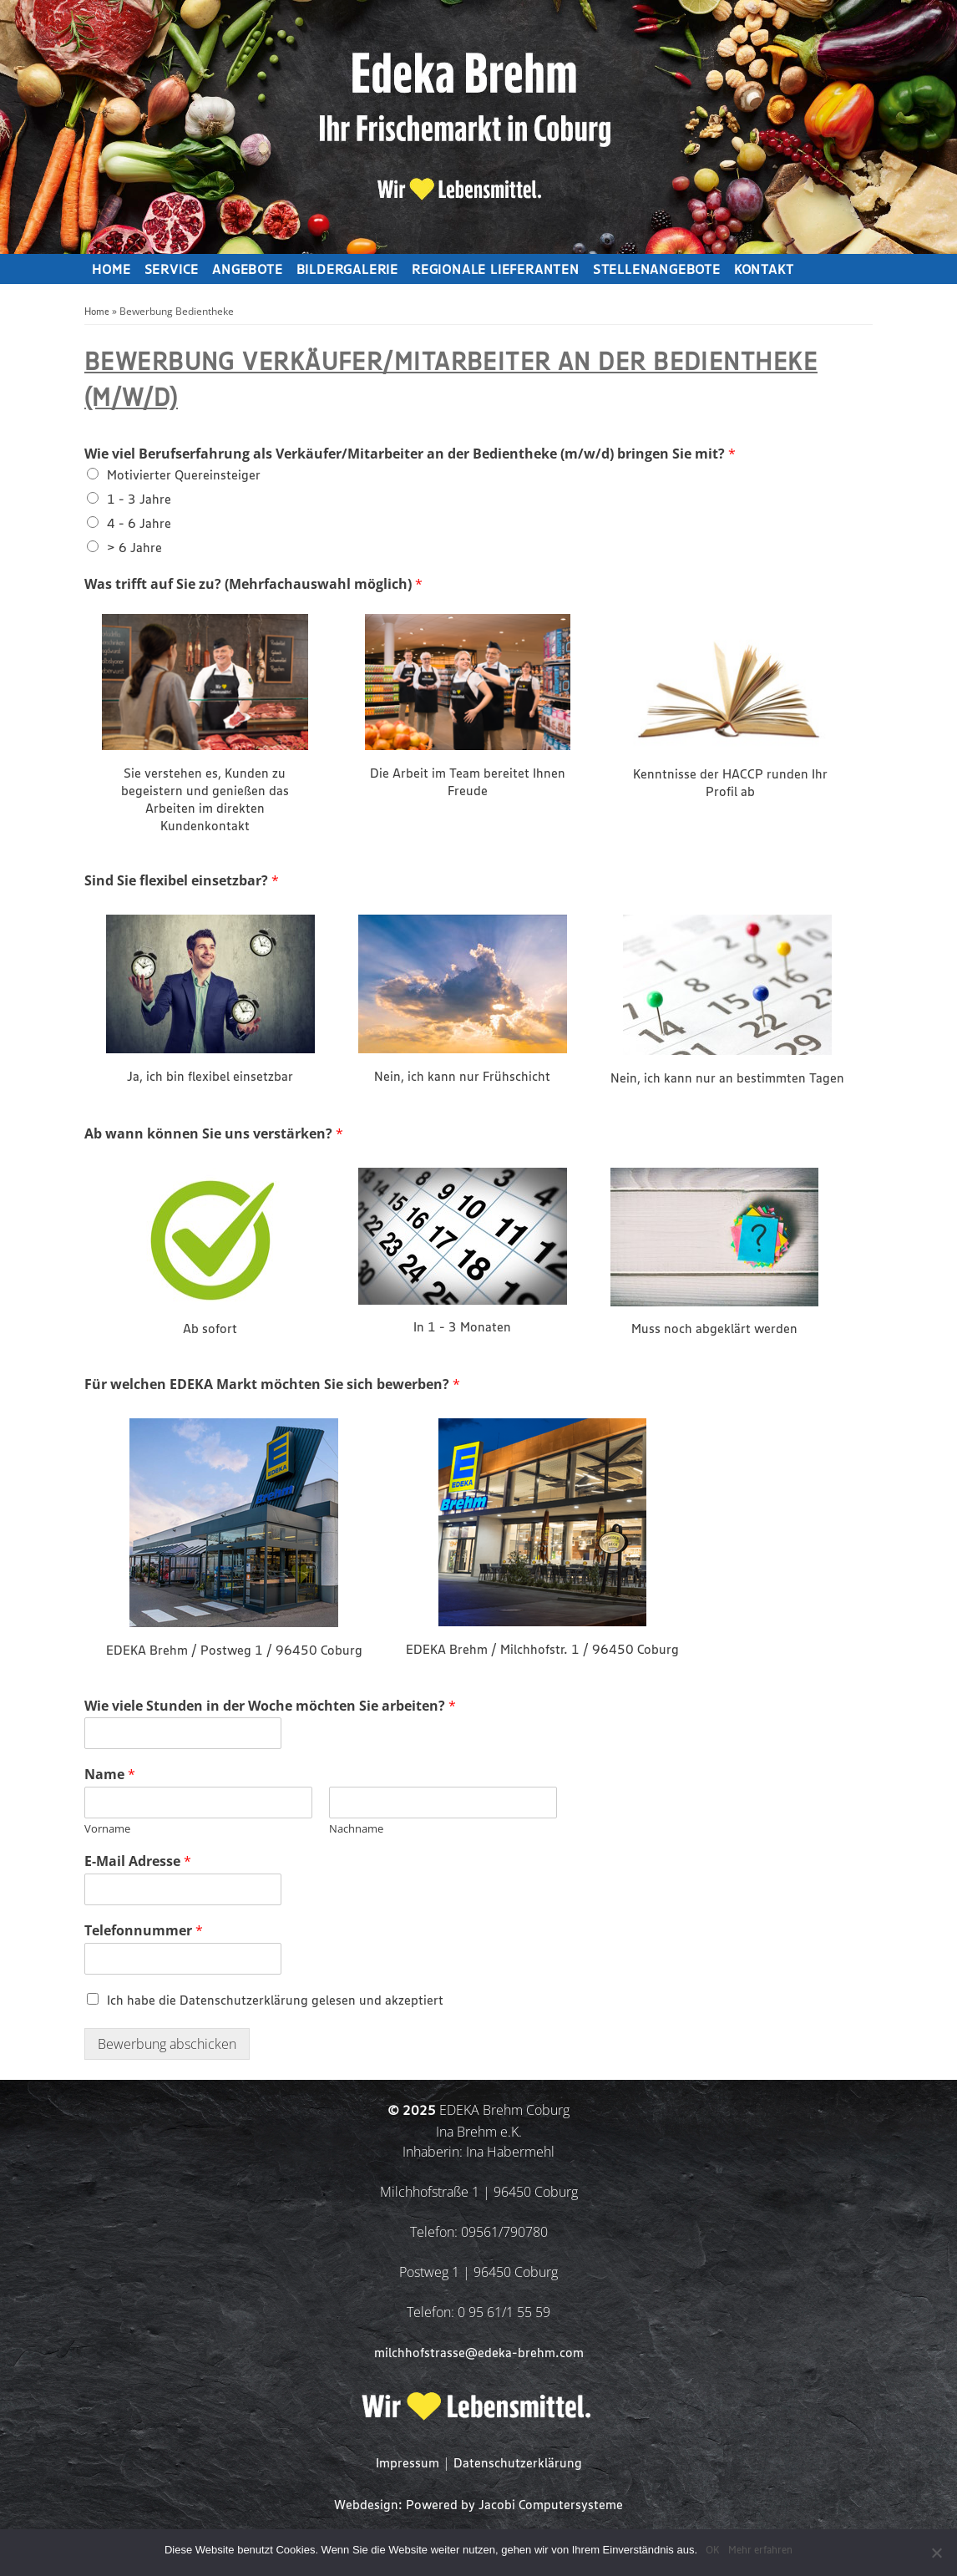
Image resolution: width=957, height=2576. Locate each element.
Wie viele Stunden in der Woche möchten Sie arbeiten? (270, 1706)
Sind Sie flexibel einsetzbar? (181, 881)
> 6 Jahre (134, 548)
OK (713, 2550)
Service (172, 270)
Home (111, 270)
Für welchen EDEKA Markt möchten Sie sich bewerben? (272, 1384)
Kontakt (764, 270)
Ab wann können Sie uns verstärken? (213, 1134)
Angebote (247, 270)
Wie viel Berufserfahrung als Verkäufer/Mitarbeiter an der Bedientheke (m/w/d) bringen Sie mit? (410, 454)
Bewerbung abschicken (167, 2044)
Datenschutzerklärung (517, 2464)
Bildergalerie (347, 270)
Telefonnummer (143, 1931)
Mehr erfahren (760, 2550)
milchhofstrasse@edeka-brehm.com (479, 2353)
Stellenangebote (657, 270)
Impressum (407, 2464)
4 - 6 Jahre (139, 524)
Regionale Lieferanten (496, 270)
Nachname (356, 1829)
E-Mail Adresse (137, 1861)
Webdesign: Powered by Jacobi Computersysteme (478, 2505)
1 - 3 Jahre (139, 500)
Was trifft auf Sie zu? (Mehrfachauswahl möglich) (253, 584)
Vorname (107, 1829)
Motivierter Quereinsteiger (184, 476)
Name (109, 1774)
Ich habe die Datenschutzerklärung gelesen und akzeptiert (275, 2001)
